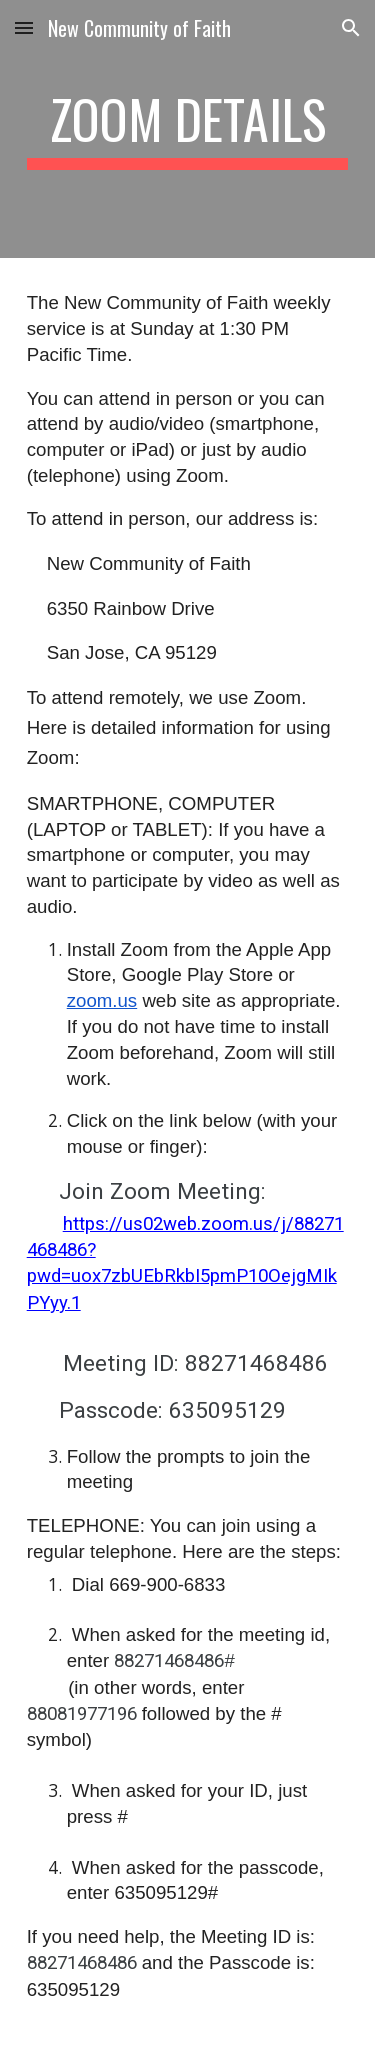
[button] (24, 27)
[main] (188, 129)
